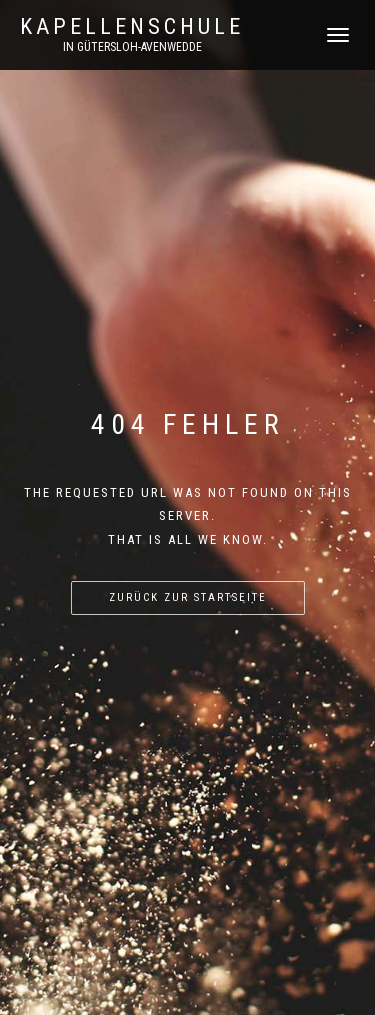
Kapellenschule (132, 27)
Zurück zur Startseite (188, 597)
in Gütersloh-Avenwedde (132, 47)
